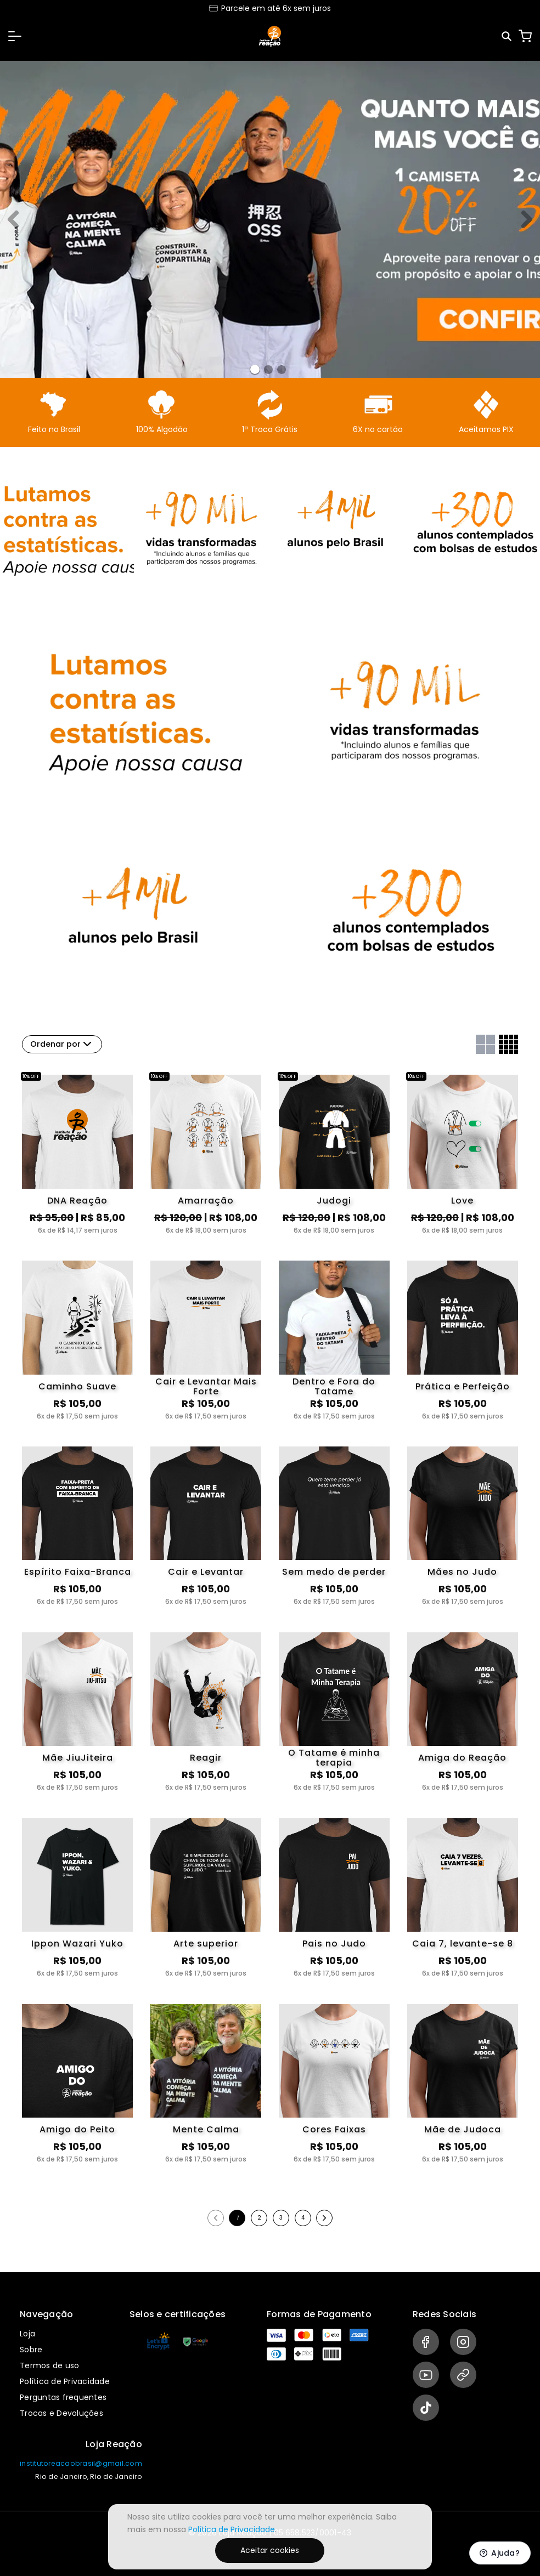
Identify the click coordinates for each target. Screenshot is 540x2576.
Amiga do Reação (462, 1757)
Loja (27, 2333)
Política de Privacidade (65, 2381)
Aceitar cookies (269, 2550)
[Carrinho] (525, 36)
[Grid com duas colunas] (485, 1044)
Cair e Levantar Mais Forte (206, 1387)
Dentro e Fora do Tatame (333, 1387)
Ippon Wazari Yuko (77, 1943)
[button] (14, 36)
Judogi (334, 1200)
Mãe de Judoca (462, 2129)
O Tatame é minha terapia (334, 1758)
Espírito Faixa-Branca (77, 1571)
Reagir (206, 1757)
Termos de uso (49, 2365)
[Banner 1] (268, 369)
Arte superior (205, 1943)
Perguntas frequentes (63, 2397)
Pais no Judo (334, 1943)
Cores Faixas (334, 2129)
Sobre (31, 2349)
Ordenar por (62, 1044)
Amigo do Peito (77, 2129)
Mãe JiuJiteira (77, 1757)
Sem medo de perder (334, 1571)
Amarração (206, 1200)
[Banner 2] (281, 369)
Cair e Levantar (206, 1571)
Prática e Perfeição (462, 1386)
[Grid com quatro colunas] (508, 1044)
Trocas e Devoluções (61, 2413)
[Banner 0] (255, 369)
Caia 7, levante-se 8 (462, 1943)
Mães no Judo (462, 1571)
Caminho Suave (77, 1386)
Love (462, 1200)
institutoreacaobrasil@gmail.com (81, 2463)
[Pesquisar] (507, 36)
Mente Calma (206, 2129)
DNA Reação (77, 1200)
